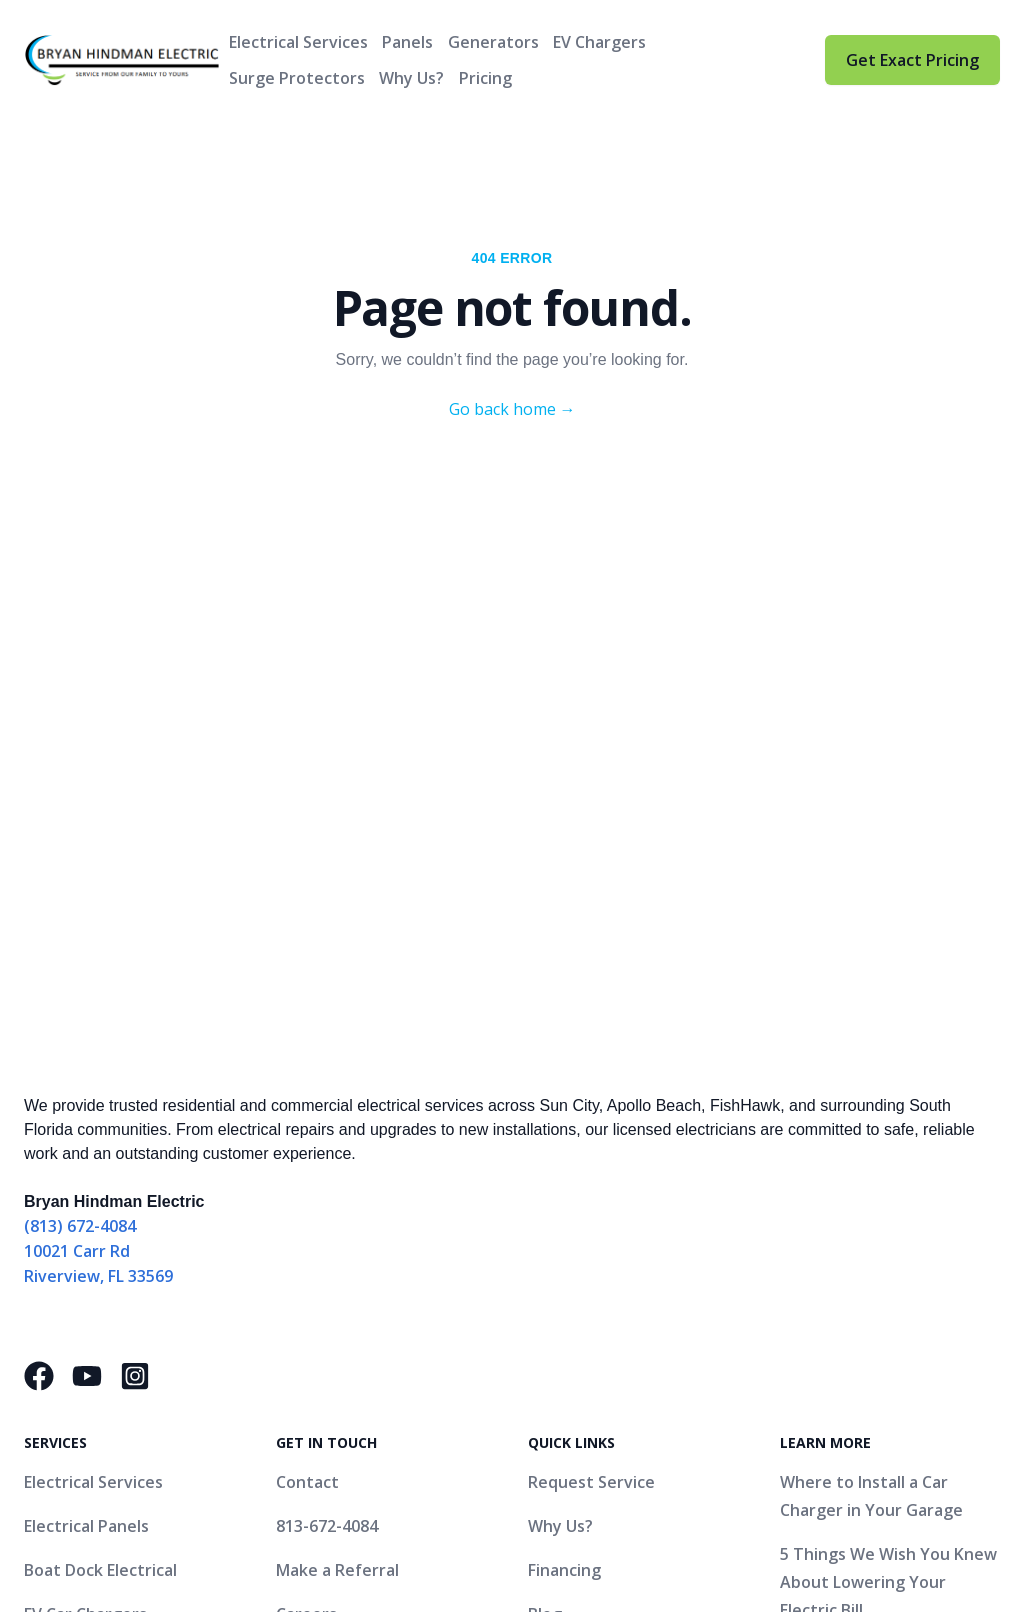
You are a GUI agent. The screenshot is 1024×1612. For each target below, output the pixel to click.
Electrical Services (298, 42)
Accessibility (815, 1519)
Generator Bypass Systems (129, 1323)
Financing (564, 1235)
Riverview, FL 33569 (98, 941)
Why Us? (411, 78)
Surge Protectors (297, 78)
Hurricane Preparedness (119, 1411)
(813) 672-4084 (80, 891)
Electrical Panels (86, 1191)
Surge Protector (88, 1367)
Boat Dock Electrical (100, 1235)
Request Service (591, 1147)
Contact (307, 1147)
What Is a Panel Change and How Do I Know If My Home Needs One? (887, 1347)
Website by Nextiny (555, 1519)
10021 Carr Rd (77, 916)
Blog (545, 1279)
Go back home (512, 409)
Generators (493, 42)
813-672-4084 (327, 1191)
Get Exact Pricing (912, 60)
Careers (306, 1279)
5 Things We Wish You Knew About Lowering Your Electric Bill (888, 1247)
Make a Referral (337, 1235)
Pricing (485, 78)
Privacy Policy (701, 1519)
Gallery (555, 1323)
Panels (407, 42)
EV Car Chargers (85, 1279)
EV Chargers (599, 42)
